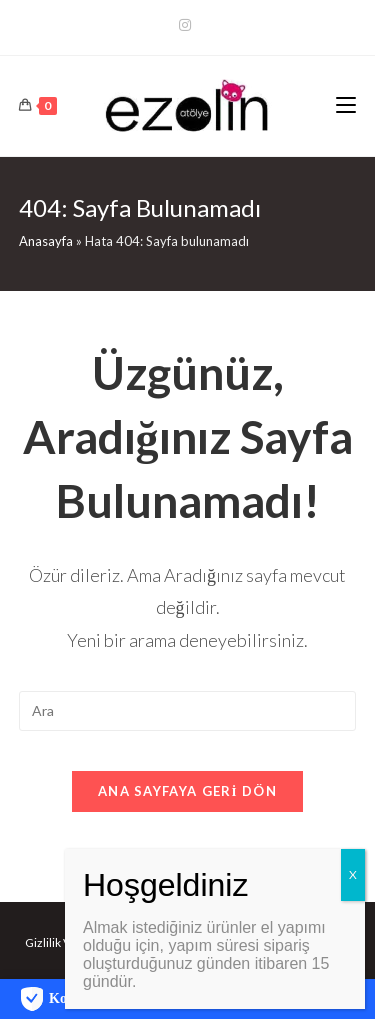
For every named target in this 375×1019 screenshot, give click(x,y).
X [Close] (353, 874)
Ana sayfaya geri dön (187, 791)
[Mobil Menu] (346, 106)
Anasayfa (46, 241)
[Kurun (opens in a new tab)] (188, 25)
